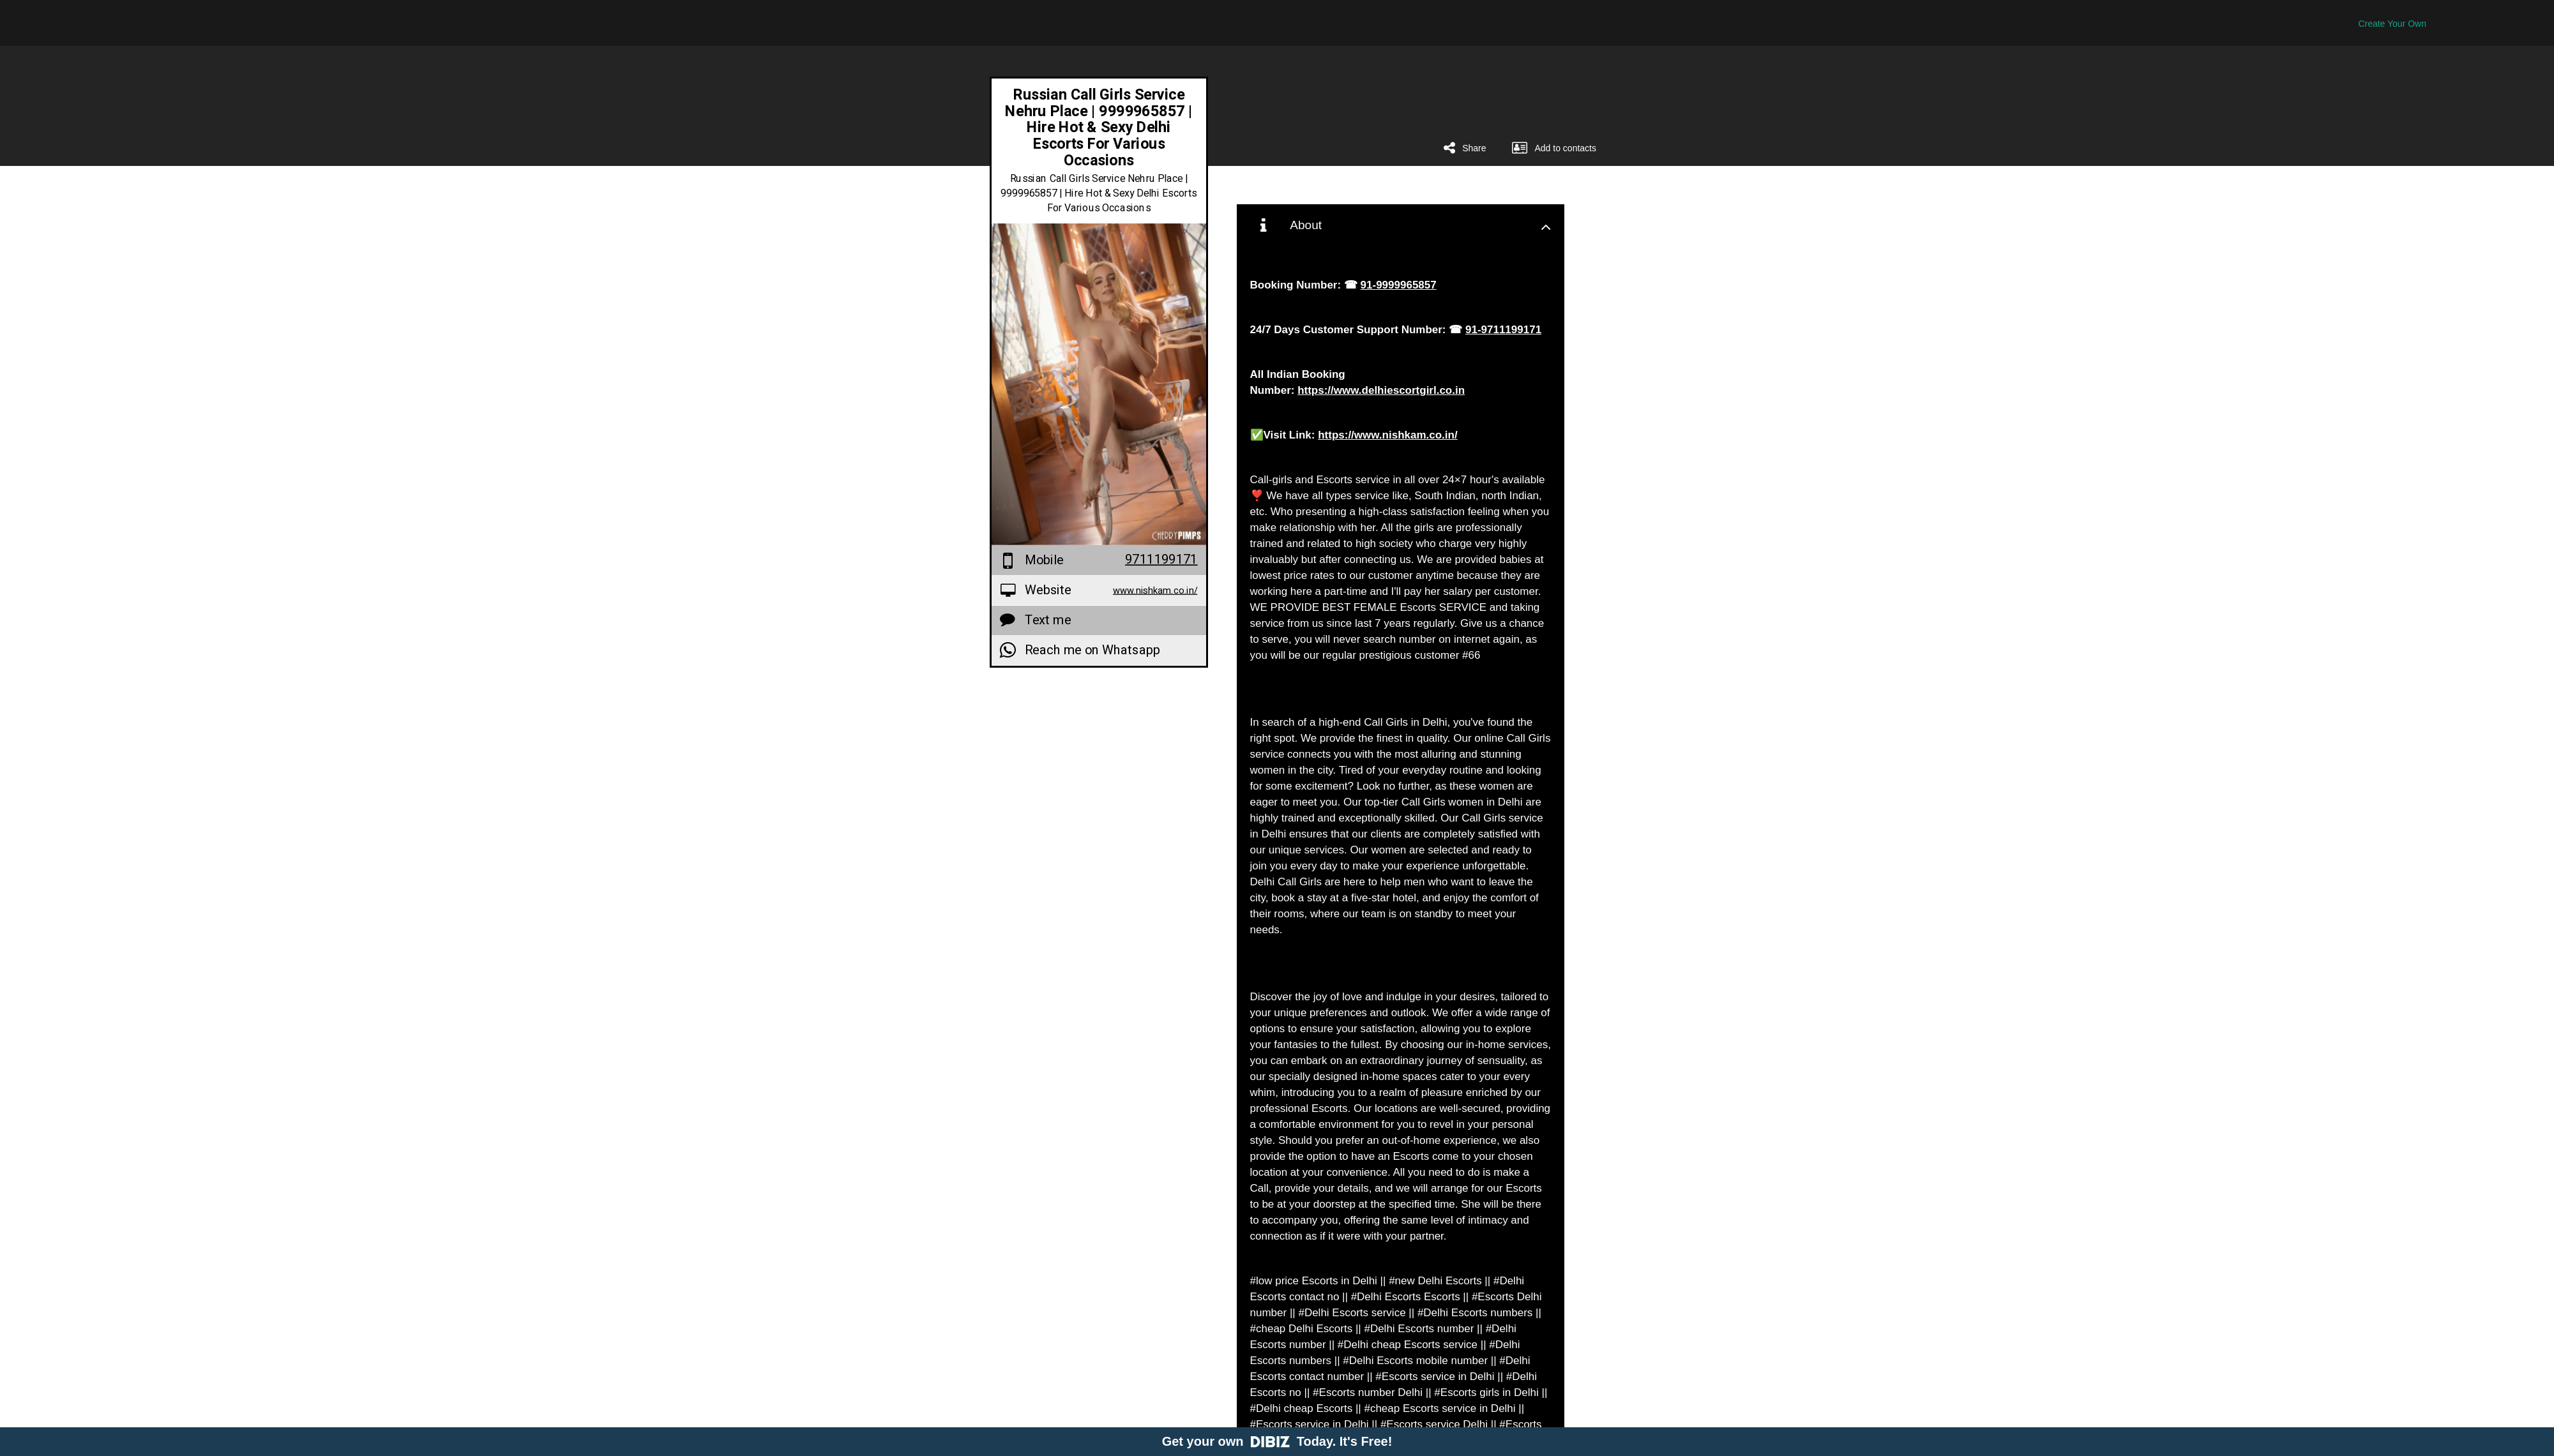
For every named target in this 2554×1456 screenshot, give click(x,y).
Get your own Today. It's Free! (1277, 1441)
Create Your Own (2392, 24)
